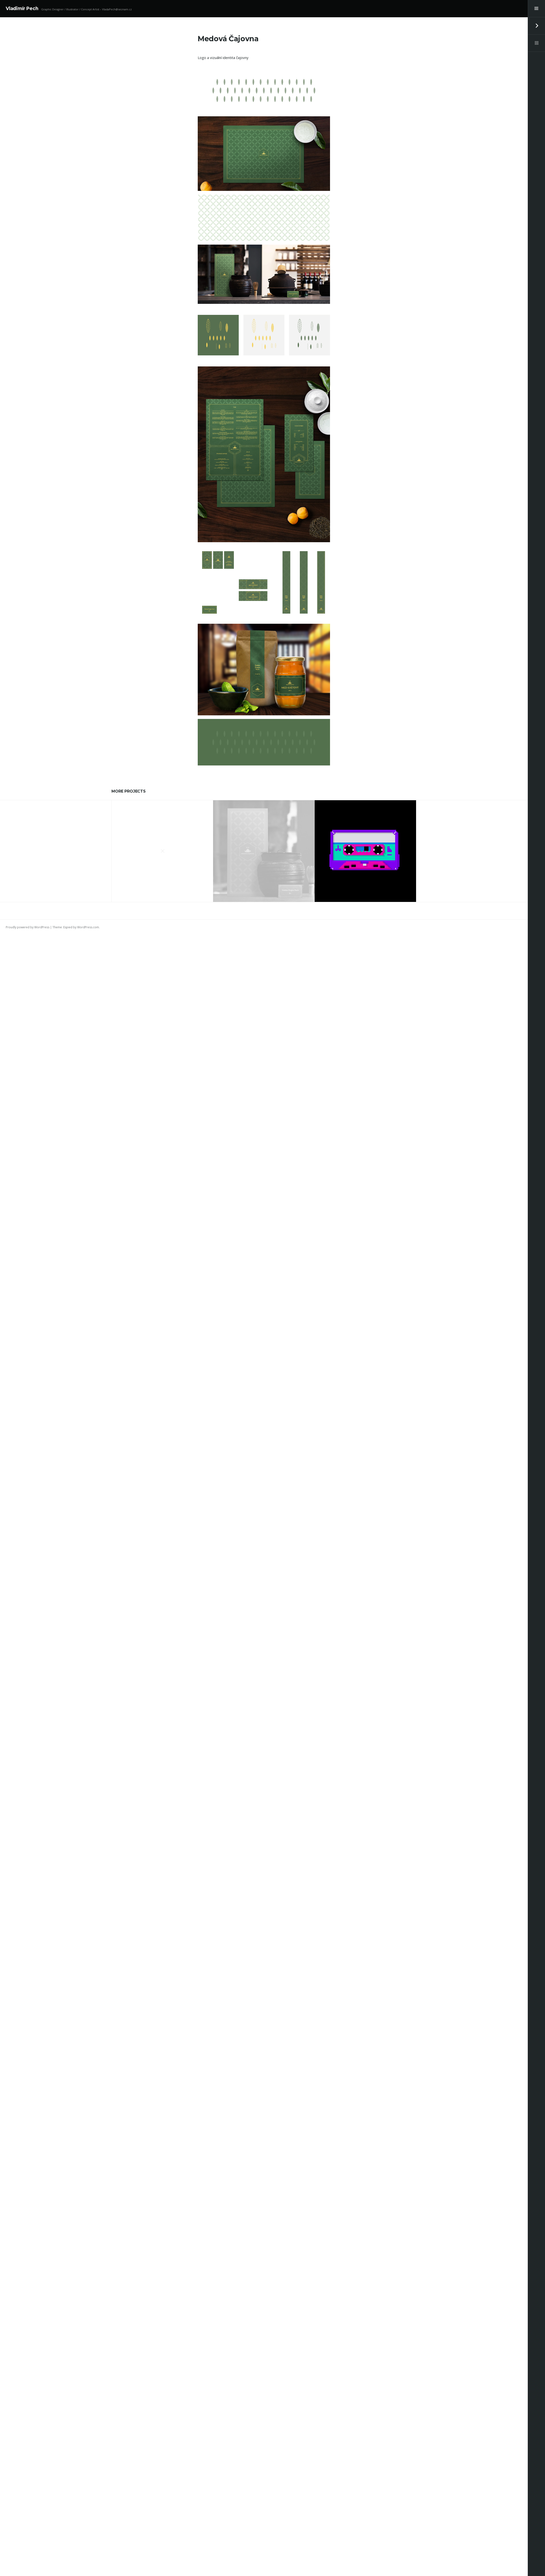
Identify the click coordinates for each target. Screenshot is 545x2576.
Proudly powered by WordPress (27, 927)
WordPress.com (88, 927)
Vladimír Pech (22, 8)
